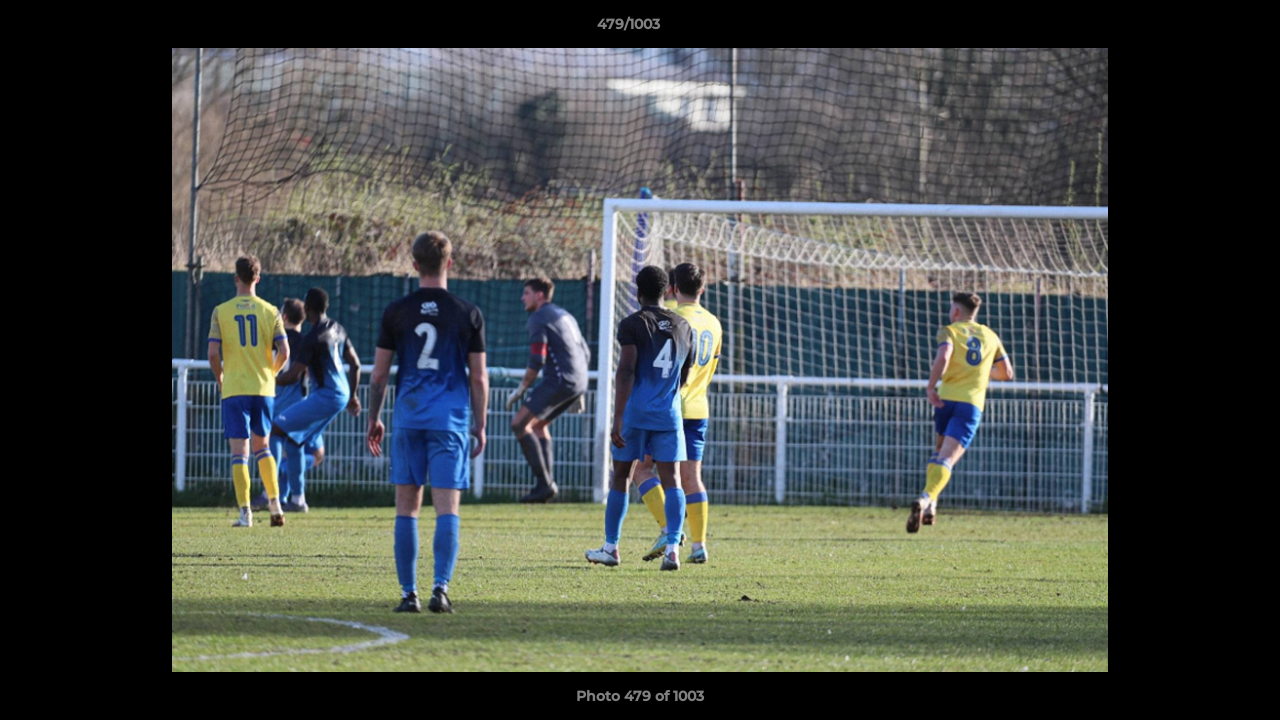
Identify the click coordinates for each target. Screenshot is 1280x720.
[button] (1196, 29)
